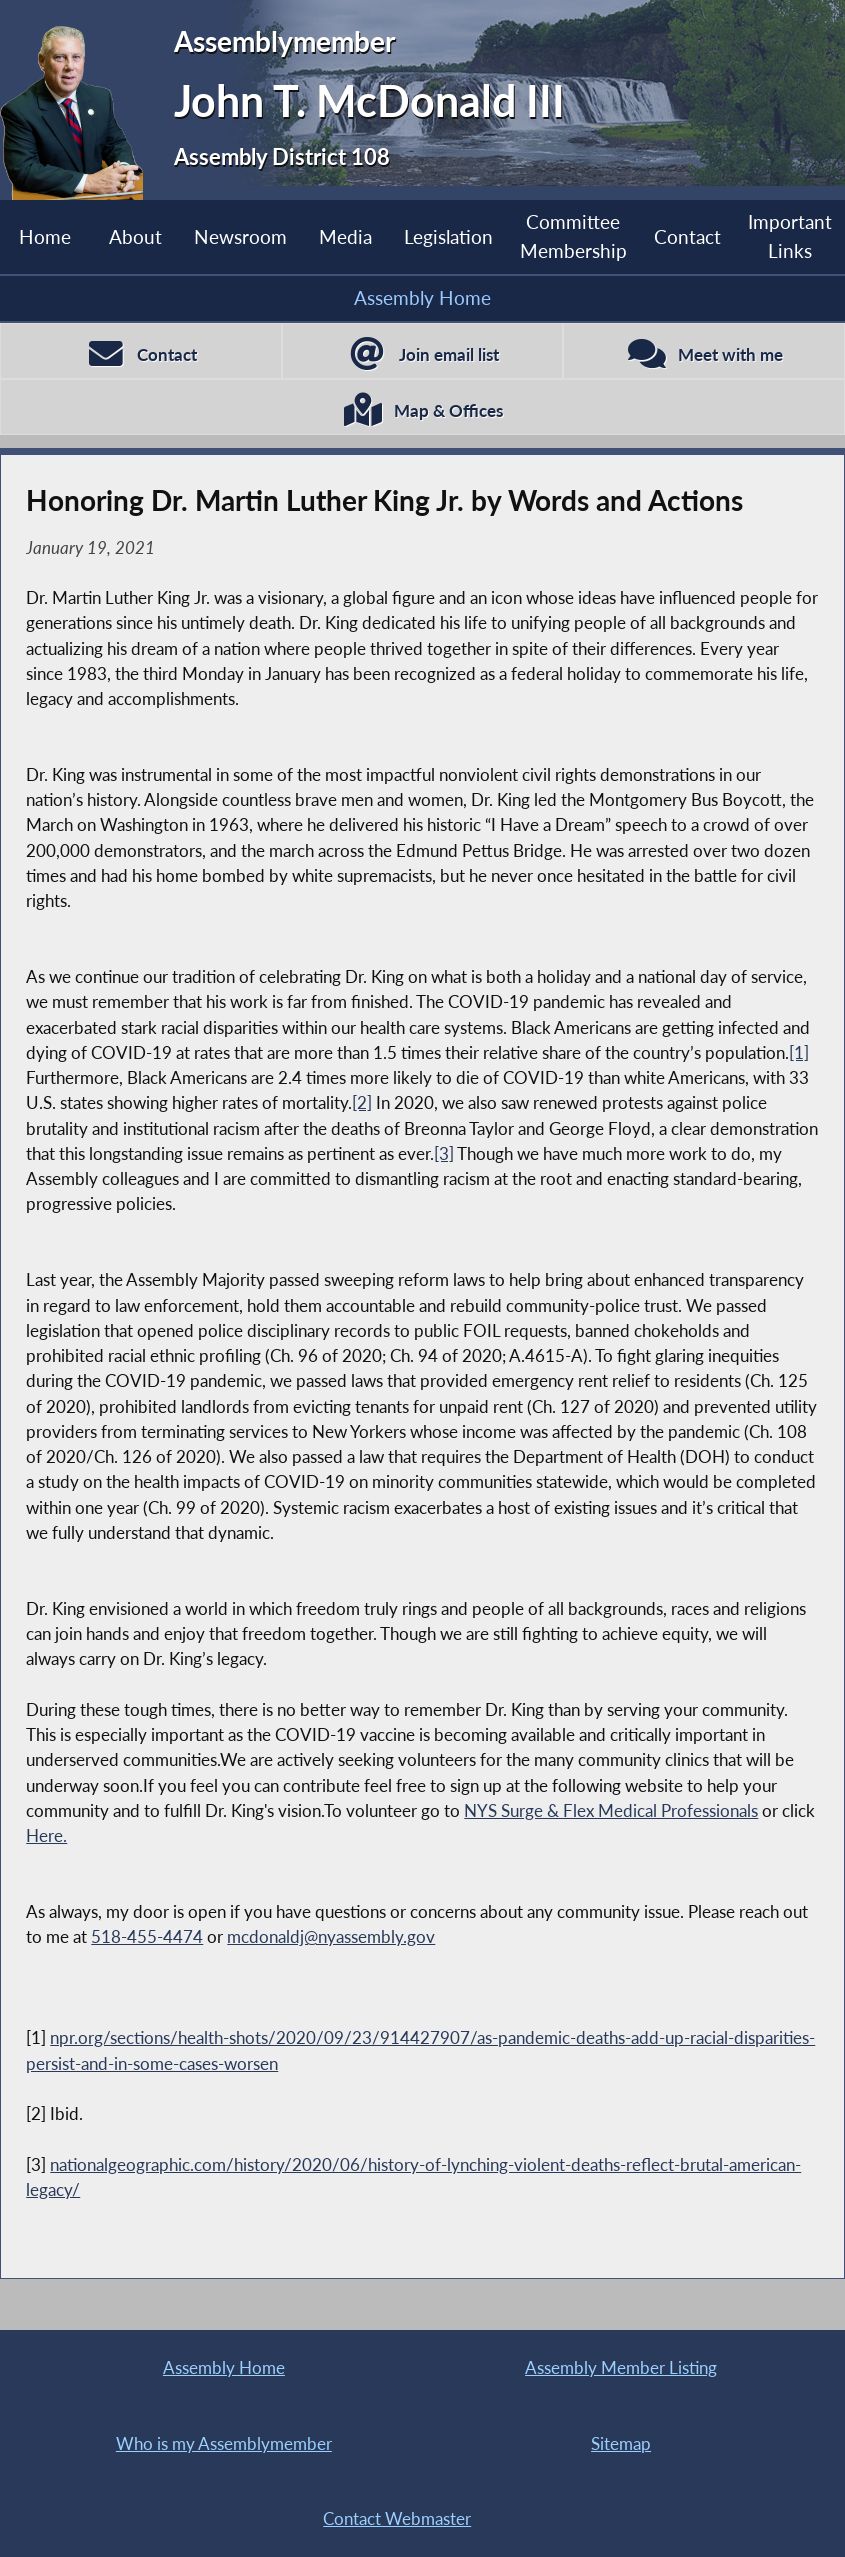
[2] (362, 1102)
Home (45, 236)
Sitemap (621, 2443)
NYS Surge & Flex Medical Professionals (611, 1810)
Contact (687, 236)
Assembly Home (422, 297)
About (135, 236)
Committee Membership (573, 236)
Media (345, 236)
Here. (46, 1835)
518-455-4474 (147, 1936)
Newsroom (240, 236)
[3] (444, 1153)
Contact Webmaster (397, 2518)
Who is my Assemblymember (224, 2443)
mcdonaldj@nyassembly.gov (331, 1936)
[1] (799, 1052)
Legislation (448, 236)
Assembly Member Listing (621, 2367)
